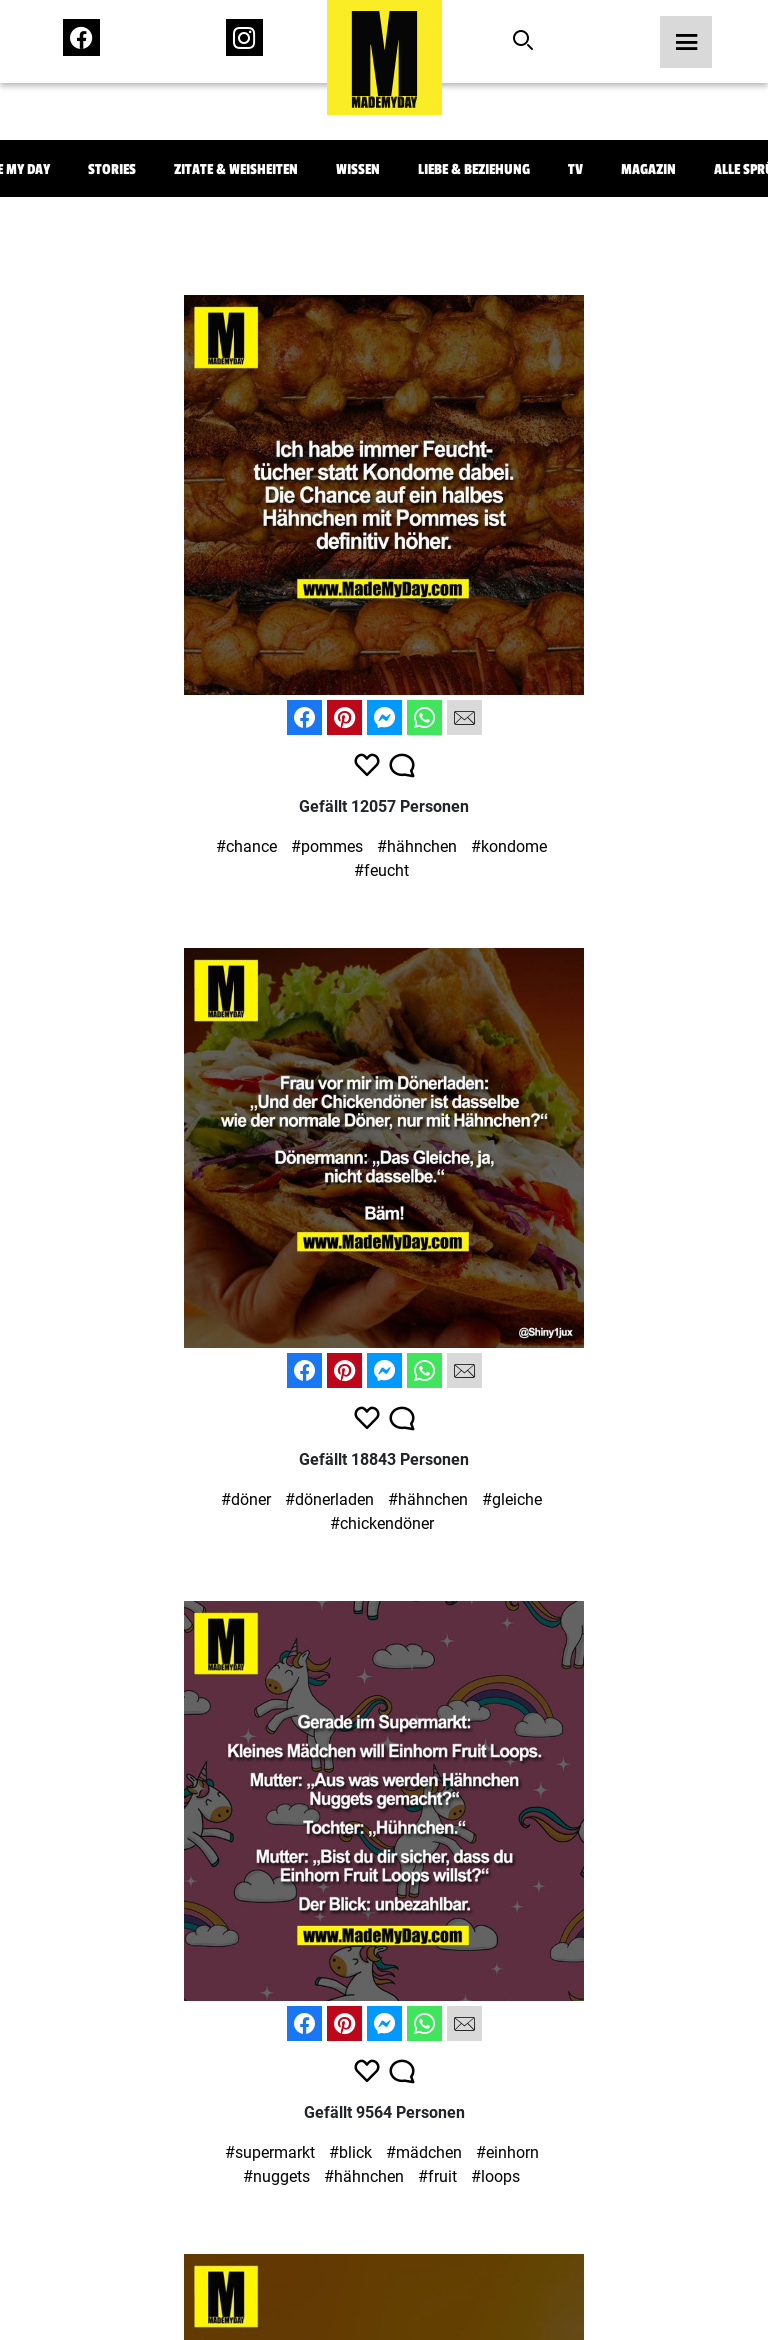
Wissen (358, 169)
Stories (112, 169)
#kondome (509, 846)
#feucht (381, 870)
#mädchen (424, 2152)
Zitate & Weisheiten (236, 169)
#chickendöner (382, 1523)
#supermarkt (270, 2152)
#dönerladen (329, 1499)
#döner (246, 1499)
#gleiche (512, 1499)
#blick (350, 2152)
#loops (495, 2176)
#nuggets (276, 2176)
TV (575, 169)
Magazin (648, 169)
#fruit (437, 2176)
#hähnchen (417, 846)
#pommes (327, 846)
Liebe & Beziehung (474, 169)
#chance (246, 846)
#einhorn (507, 2152)
